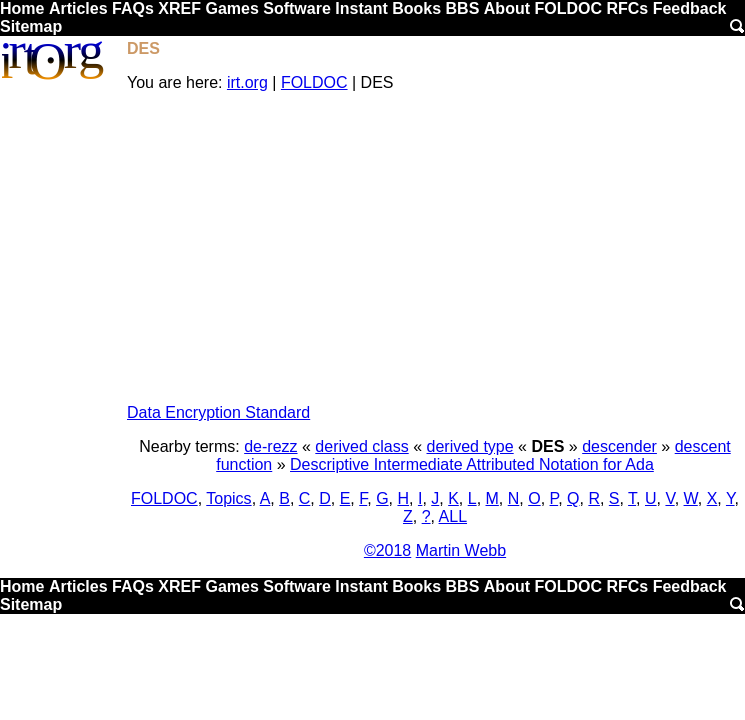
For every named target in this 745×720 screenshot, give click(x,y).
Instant (361, 8)
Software (297, 8)
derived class (361, 446)
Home (22, 8)
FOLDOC (568, 8)
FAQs (133, 8)
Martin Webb (461, 550)
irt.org (247, 82)
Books (416, 8)
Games (231, 8)
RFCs (627, 8)
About (507, 8)
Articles (78, 8)
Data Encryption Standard (218, 412)
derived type (470, 446)
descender (619, 446)
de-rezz (270, 446)
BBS (463, 8)
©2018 (387, 550)
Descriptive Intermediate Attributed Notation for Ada (472, 464)
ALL (453, 516)
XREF (179, 8)
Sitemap (31, 26)
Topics (228, 498)
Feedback (690, 8)
